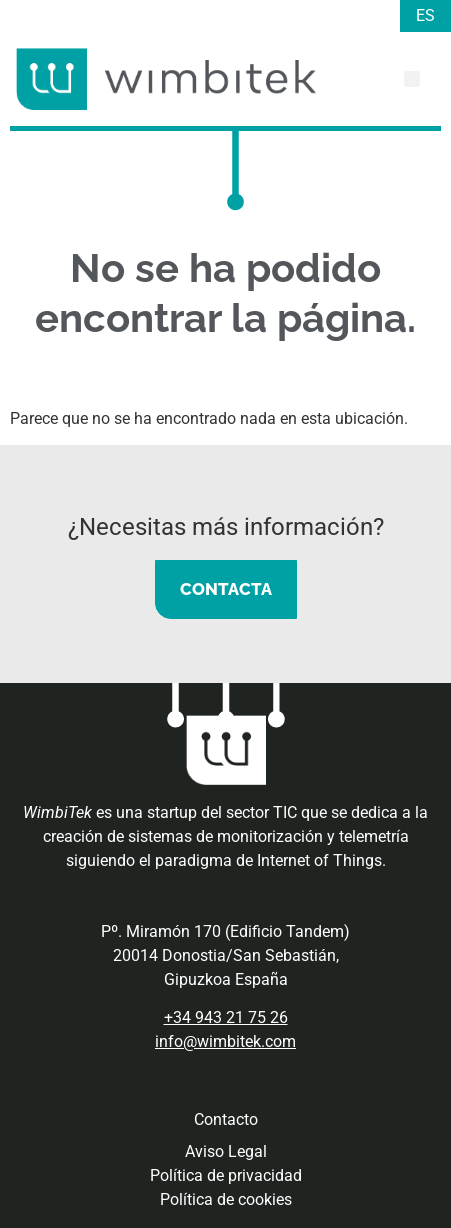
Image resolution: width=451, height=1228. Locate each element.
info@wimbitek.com (225, 1041)
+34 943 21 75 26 (226, 1017)
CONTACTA (226, 589)
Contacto (226, 1119)
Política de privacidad (226, 1175)
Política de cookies (226, 1199)
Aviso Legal (226, 1151)
